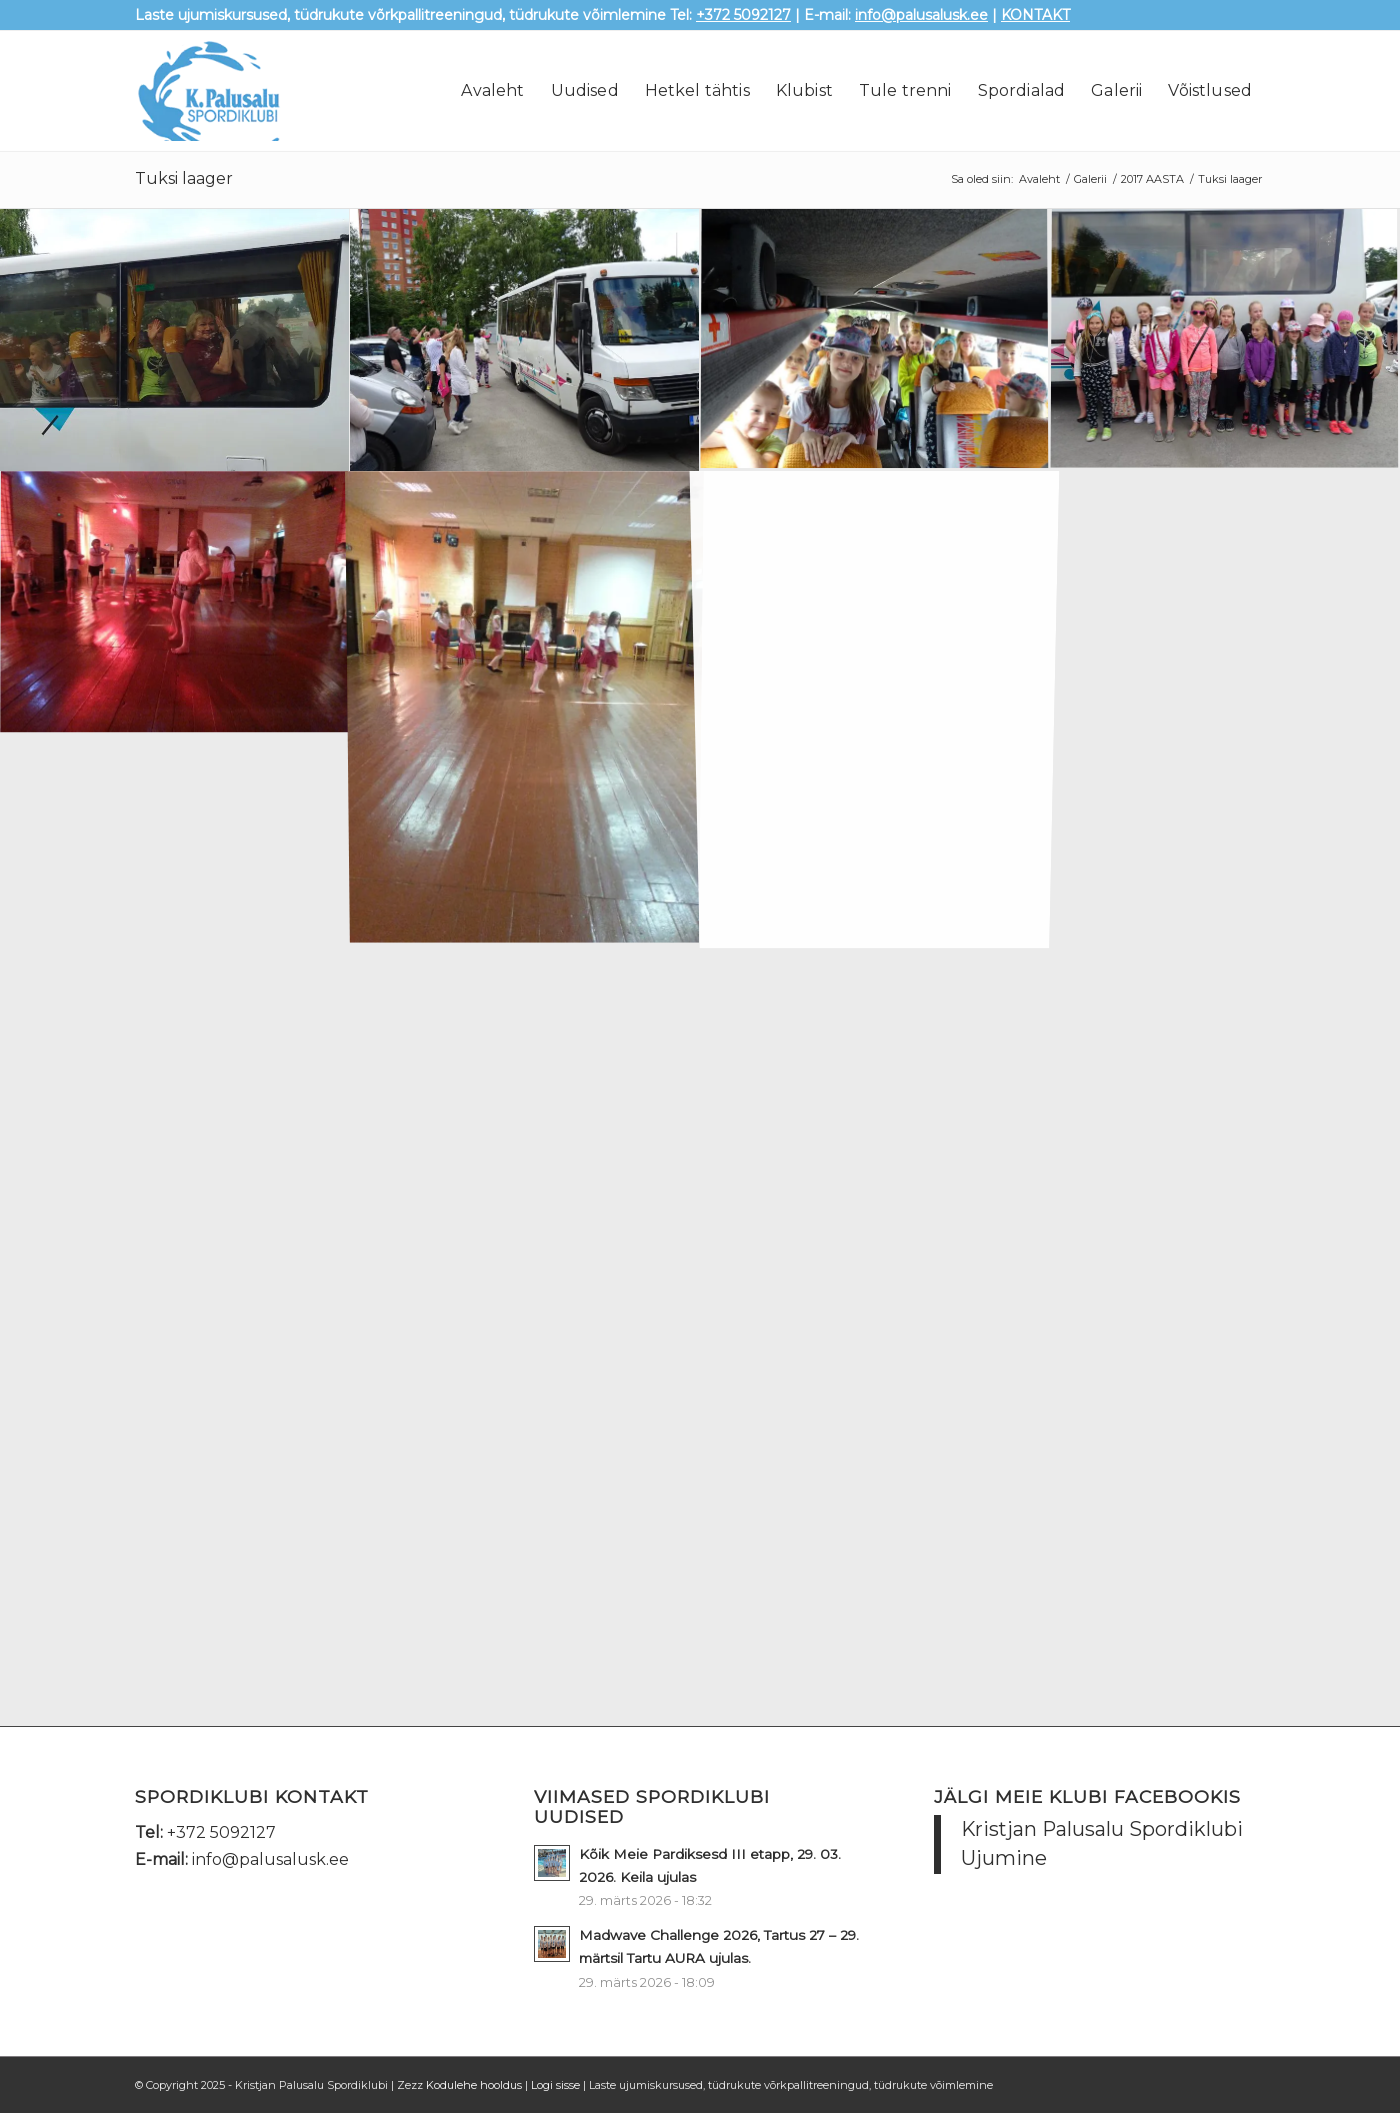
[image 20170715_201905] (525, 705)
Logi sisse (555, 2085)
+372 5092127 (743, 15)
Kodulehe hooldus (474, 2085)
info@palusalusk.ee (921, 15)
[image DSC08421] (175, 340)
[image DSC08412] (1225, 340)
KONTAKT (1035, 15)
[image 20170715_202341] (175, 603)
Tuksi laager (184, 178)
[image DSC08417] (875, 340)
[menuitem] (492, 91)
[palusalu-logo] (239, 91)
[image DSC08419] (525, 340)
